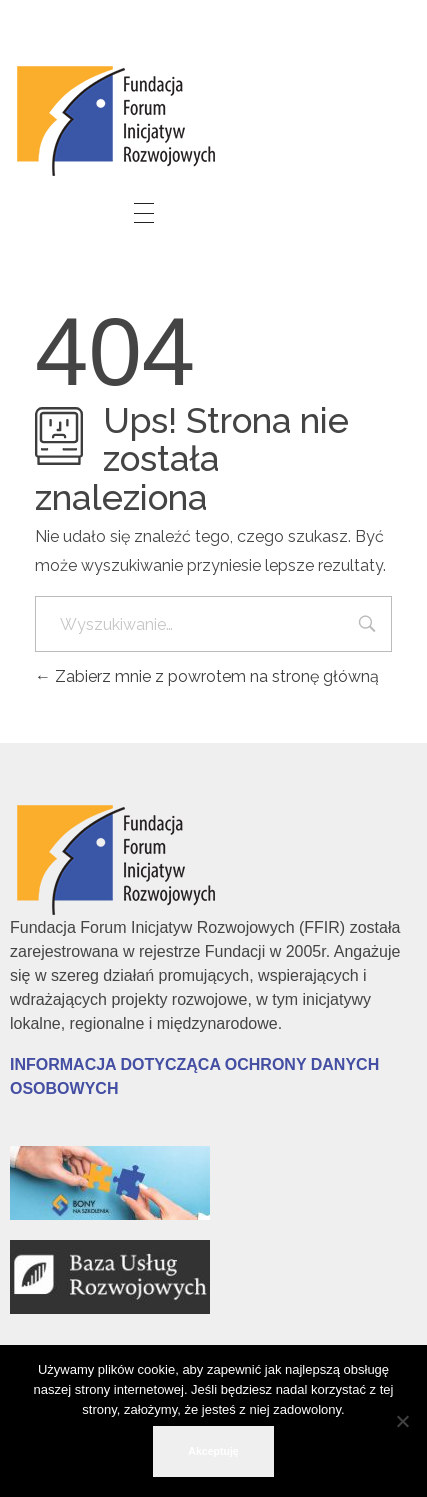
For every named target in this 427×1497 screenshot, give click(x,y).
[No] (402, 1421)
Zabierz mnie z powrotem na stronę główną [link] (207, 676)
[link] (120, 117)
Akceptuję (213, 1451)
